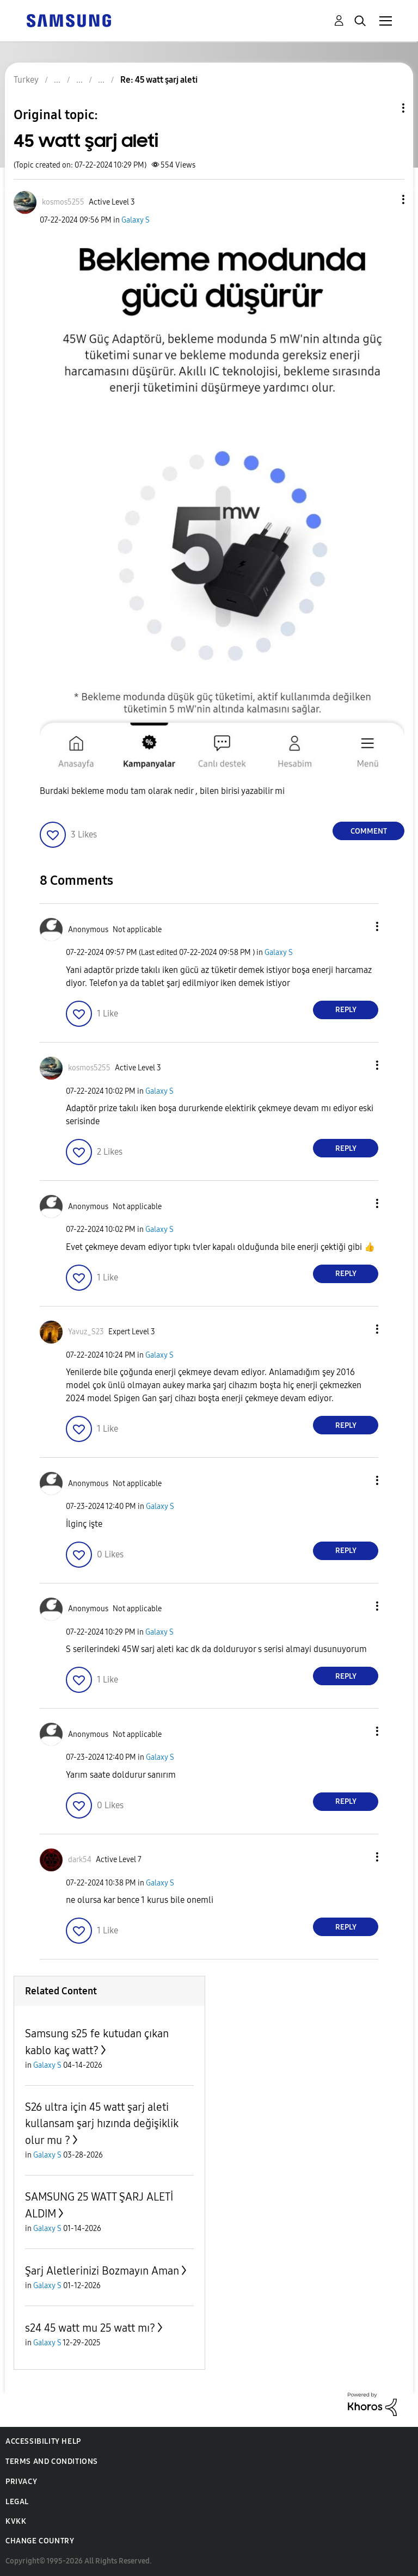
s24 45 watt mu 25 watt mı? (90, 2327)
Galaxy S (135, 220)
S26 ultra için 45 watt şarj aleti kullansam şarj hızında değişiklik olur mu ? (102, 2123)
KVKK (15, 2521)
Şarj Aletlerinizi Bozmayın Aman (102, 2270)
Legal (17, 2501)
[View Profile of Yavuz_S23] (86, 1331)
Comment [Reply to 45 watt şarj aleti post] (369, 831)
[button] (385, 199)
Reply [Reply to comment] (345, 1009)
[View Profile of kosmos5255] (63, 202)
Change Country (39, 2541)
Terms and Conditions (51, 2461)
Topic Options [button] (384, 108)
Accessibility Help (43, 2441)
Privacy (21, 2481)
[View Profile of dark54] (79, 1859)
